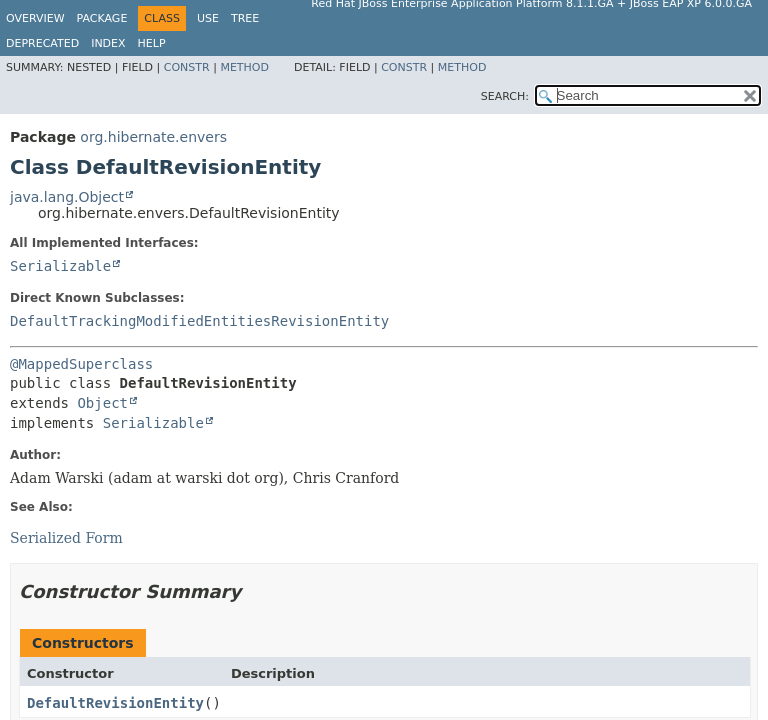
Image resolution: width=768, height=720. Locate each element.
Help (152, 43)
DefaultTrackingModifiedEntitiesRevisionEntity (199, 321)
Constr (187, 67)
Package (102, 18)
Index (108, 43)
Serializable (60, 266)
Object (102, 403)
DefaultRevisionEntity (115, 703)
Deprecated (42, 43)
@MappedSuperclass (81, 364)
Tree (245, 18)
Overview (35, 18)
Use (208, 18)
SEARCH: (505, 96)
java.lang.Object (67, 197)
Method (244, 67)
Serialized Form (66, 538)
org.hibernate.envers (153, 137)
